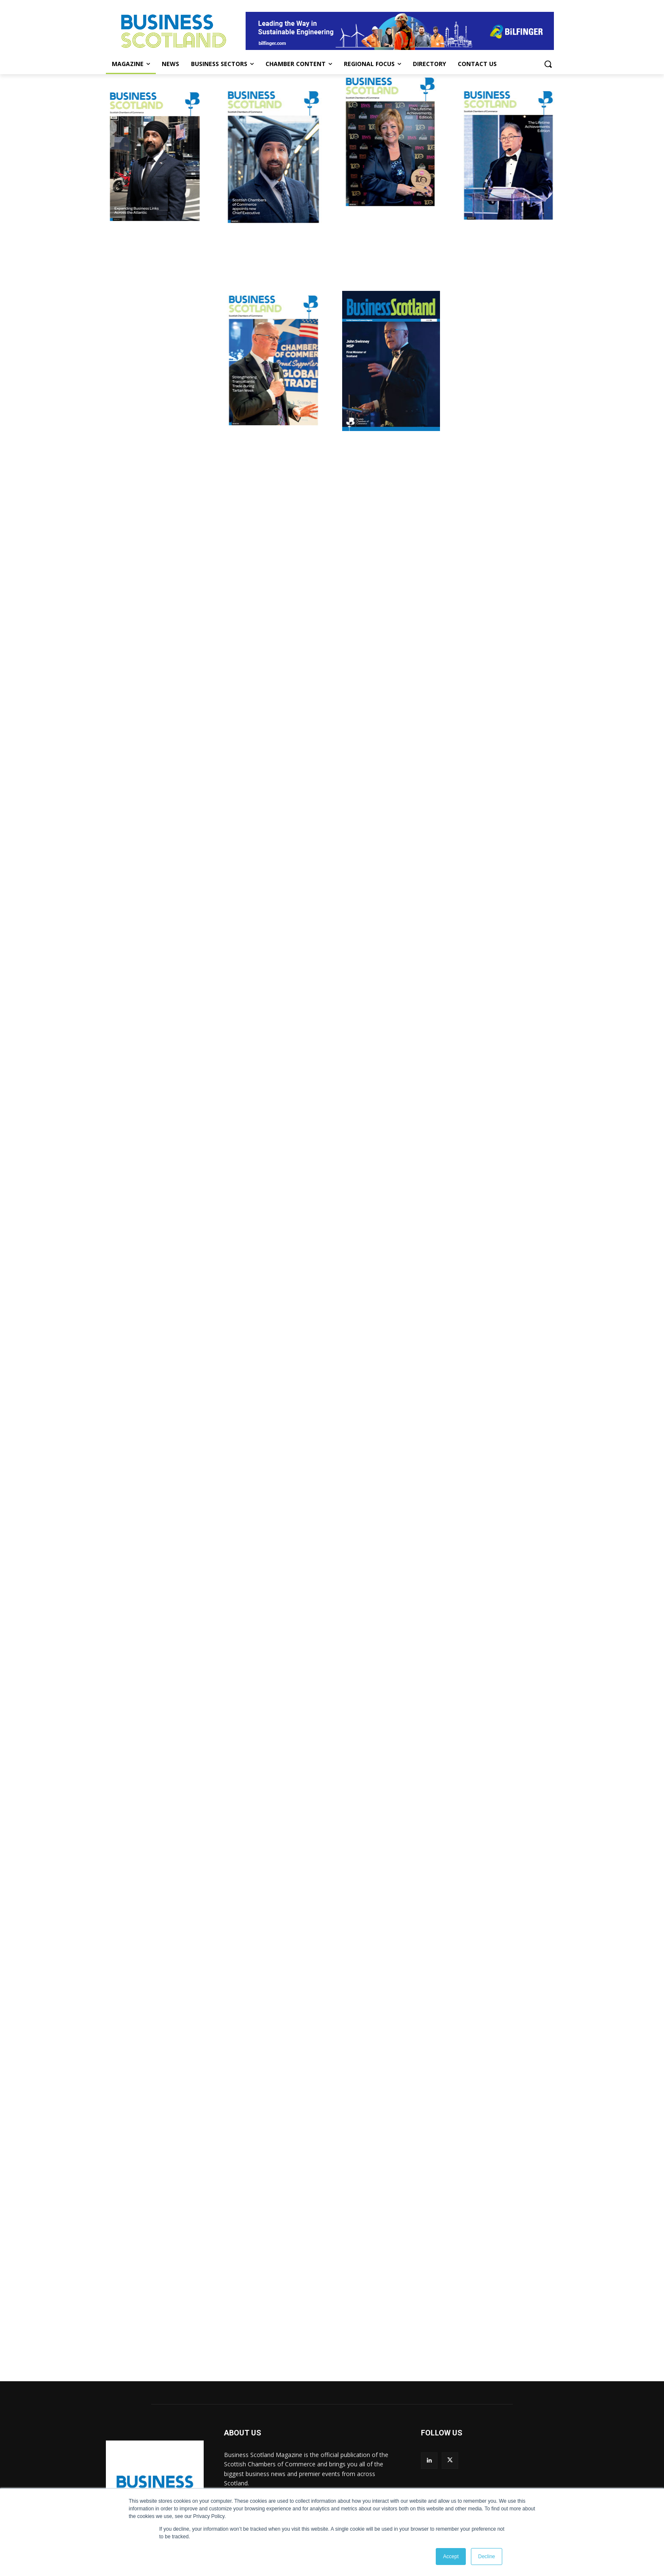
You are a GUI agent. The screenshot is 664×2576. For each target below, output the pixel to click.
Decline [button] (486, 2556)
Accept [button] (451, 2556)
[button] (548, 64)
